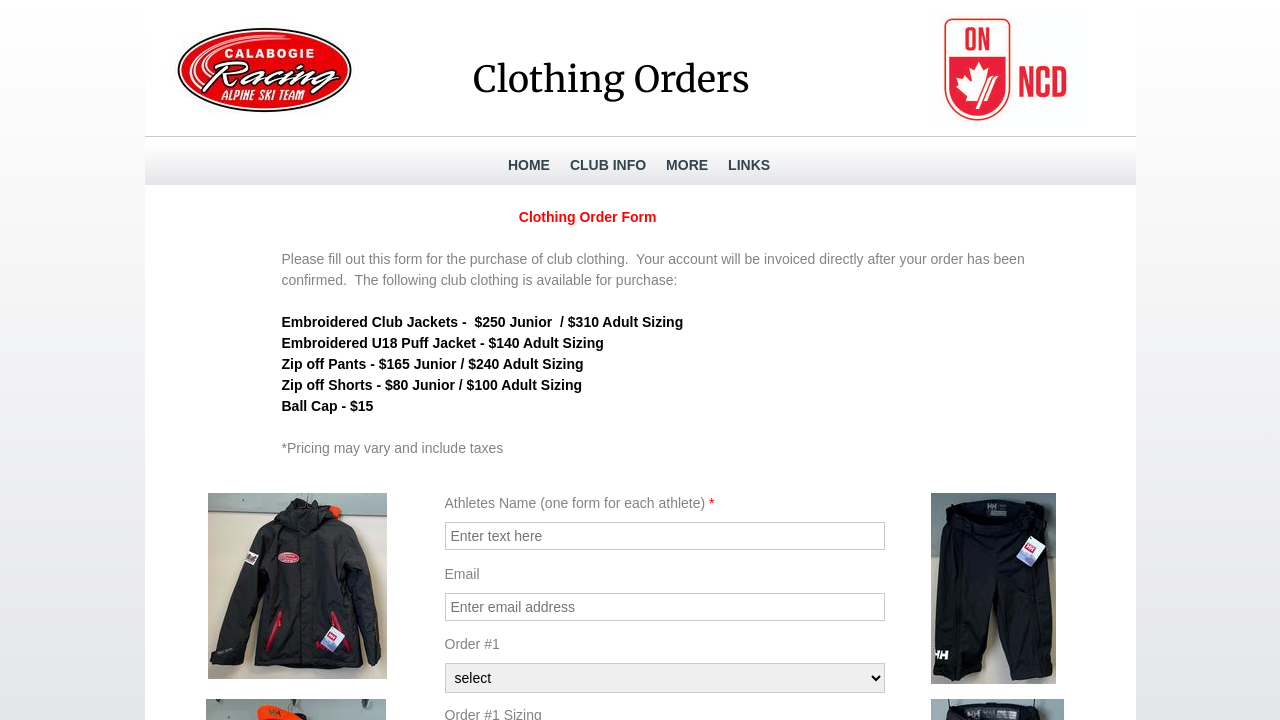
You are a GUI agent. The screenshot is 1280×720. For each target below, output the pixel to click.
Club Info (608, 165)
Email (462, 574)
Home (529, 165)
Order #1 (472, 644)
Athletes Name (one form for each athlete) (580, 503)
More (687, 165)
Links (749, 165)
